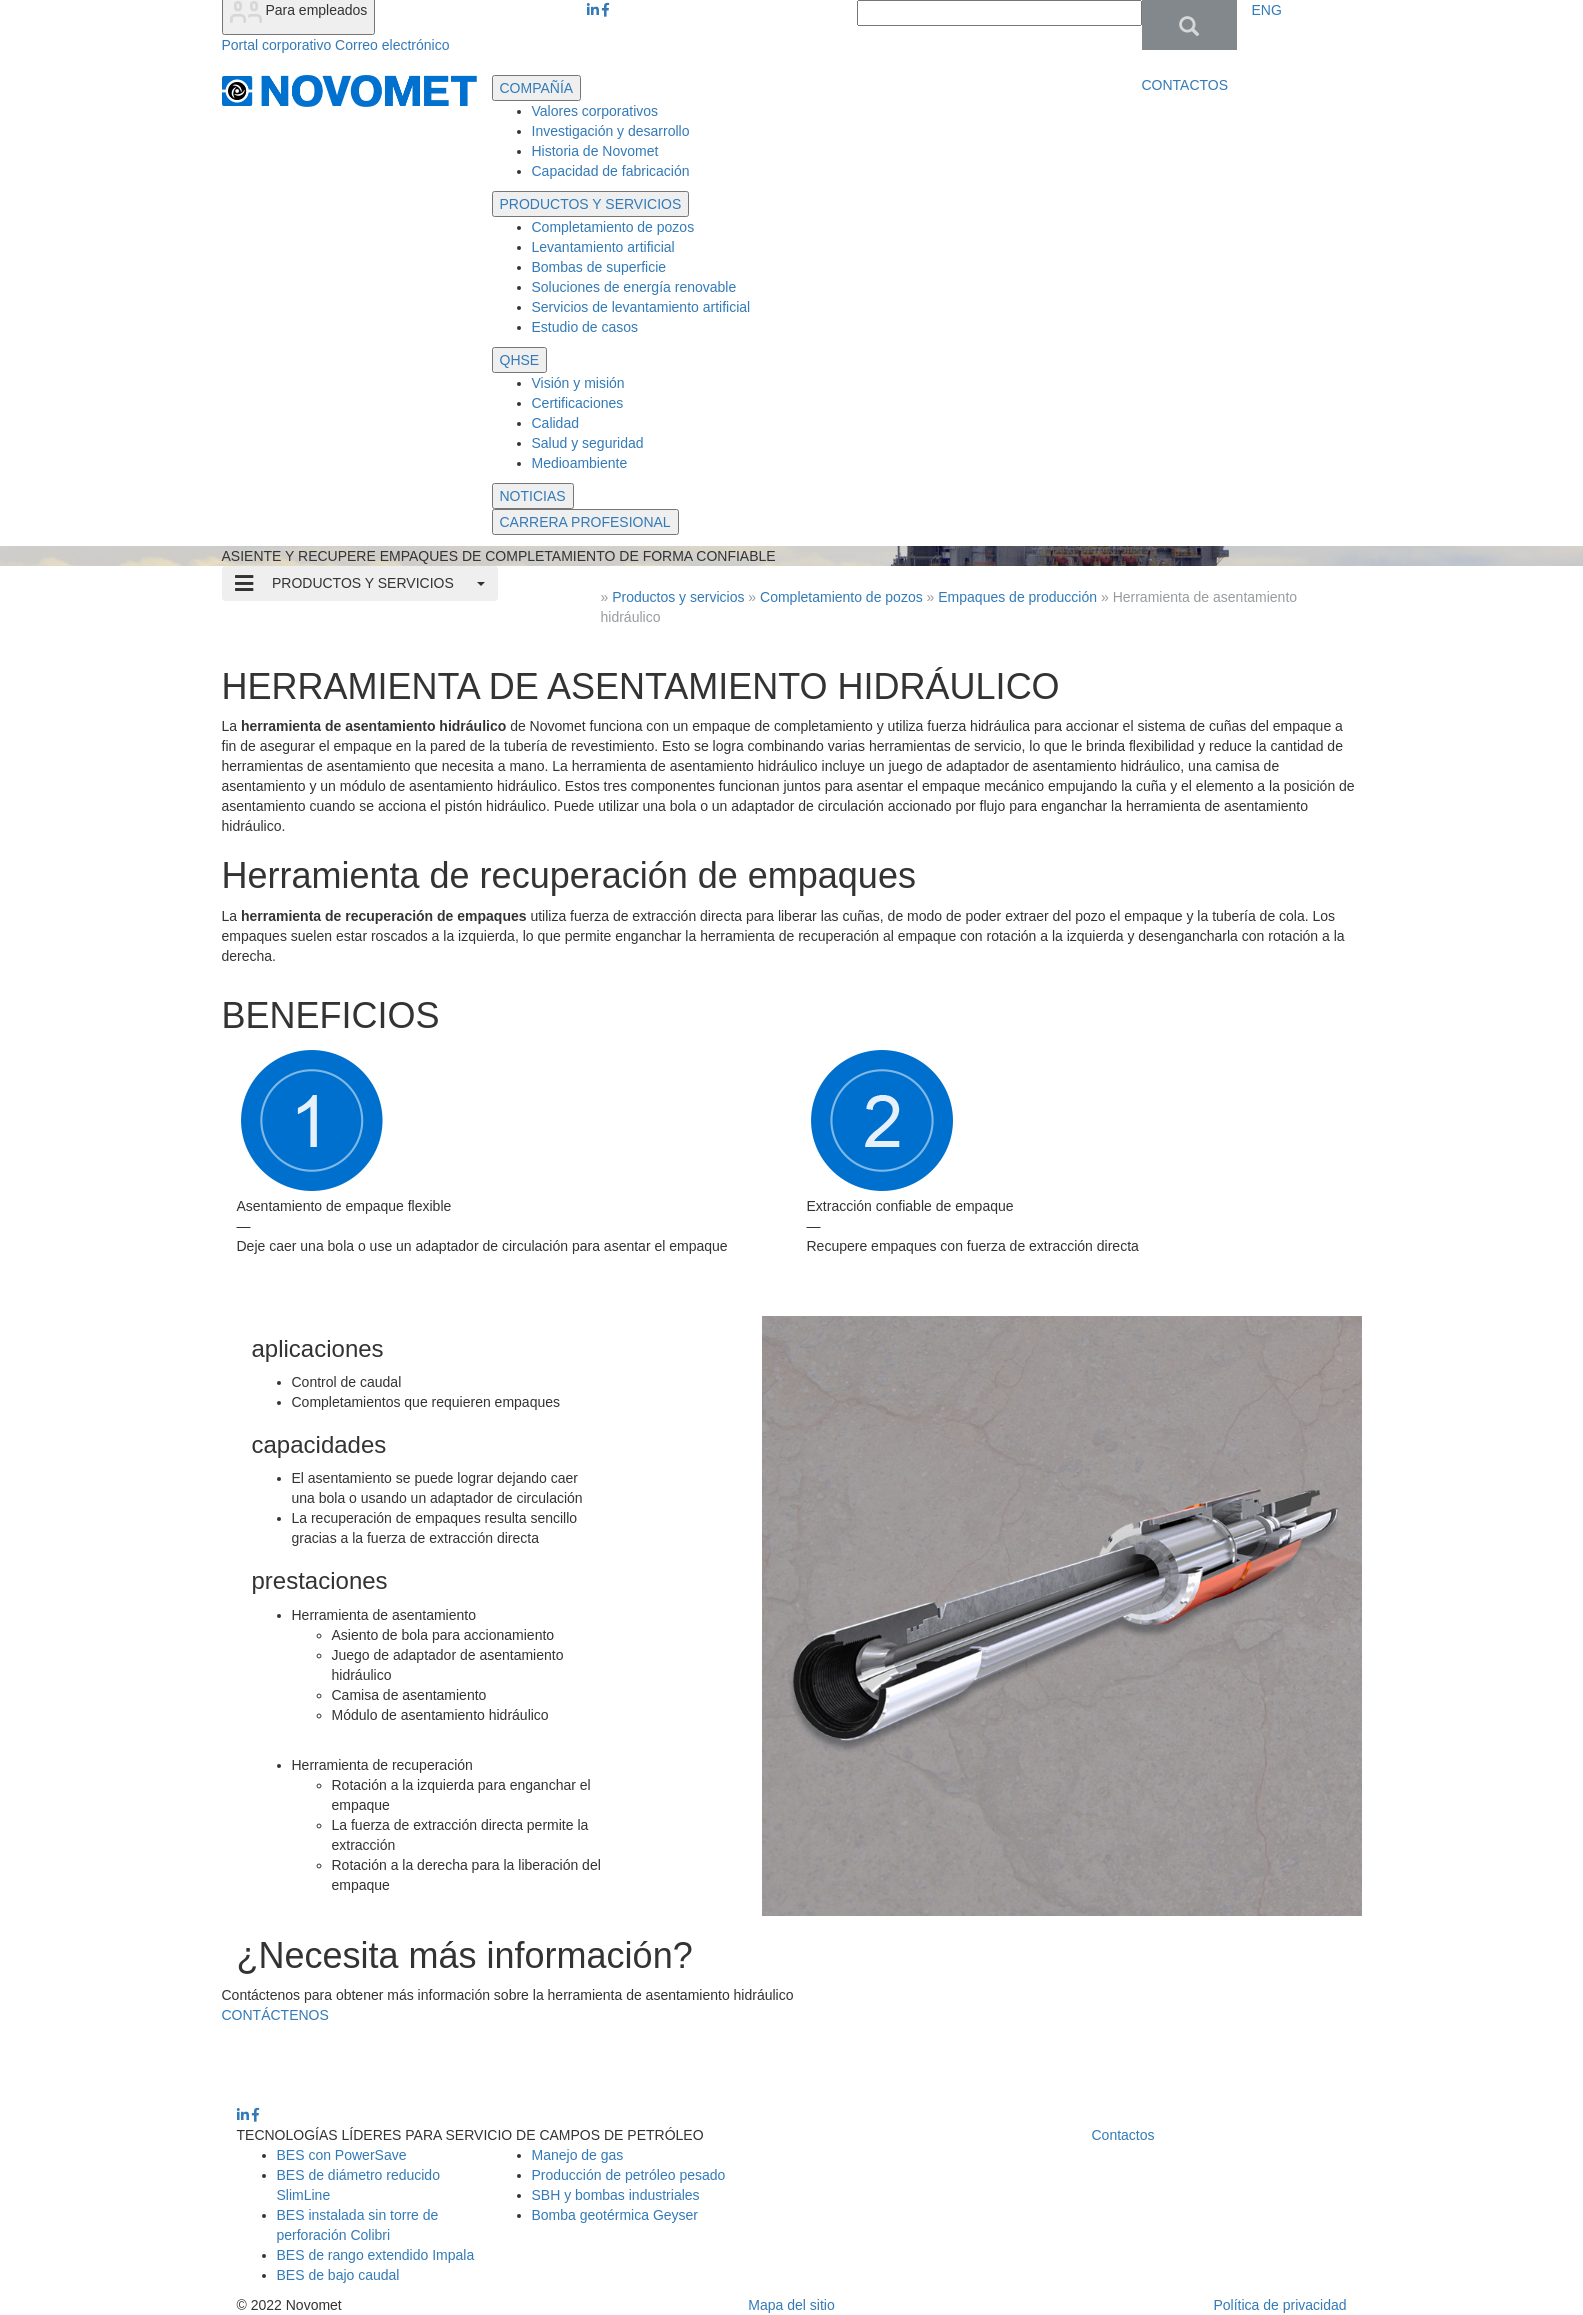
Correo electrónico (392, 45)
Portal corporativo (277, 45)
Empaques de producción (1019, 597)
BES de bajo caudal (338, 2275)
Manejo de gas (578, 2155)
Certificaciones (578, 403)
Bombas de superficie (599, 267)
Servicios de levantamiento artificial (641, 307)
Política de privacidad (1279, 2305)
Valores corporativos (595, 111)
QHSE (520, 360)
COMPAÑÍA (537, 88)
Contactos (1123, 2135)
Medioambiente (580, 463)
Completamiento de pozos (613, 227)
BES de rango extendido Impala (376, 2255)
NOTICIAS (533, 496)
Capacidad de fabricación (611, 171)
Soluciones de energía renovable (634, 287)
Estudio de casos (585, 327)
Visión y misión (578, 383)
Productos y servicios (678, 597)
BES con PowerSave (342, 2155)
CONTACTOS (1185, 85)
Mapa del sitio (791, 2305)
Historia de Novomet (595, 151)
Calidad (555, 423)
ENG (1267, 10)
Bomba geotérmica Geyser (615, 2215)
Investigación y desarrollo (611, 131)
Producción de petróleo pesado (629, 2175)
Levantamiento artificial (603, 247)
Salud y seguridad (588, 443)
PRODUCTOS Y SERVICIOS (591, 204)
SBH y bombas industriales (616, 2195)
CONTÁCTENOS (275, 2015)
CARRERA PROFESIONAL (585, 522)
